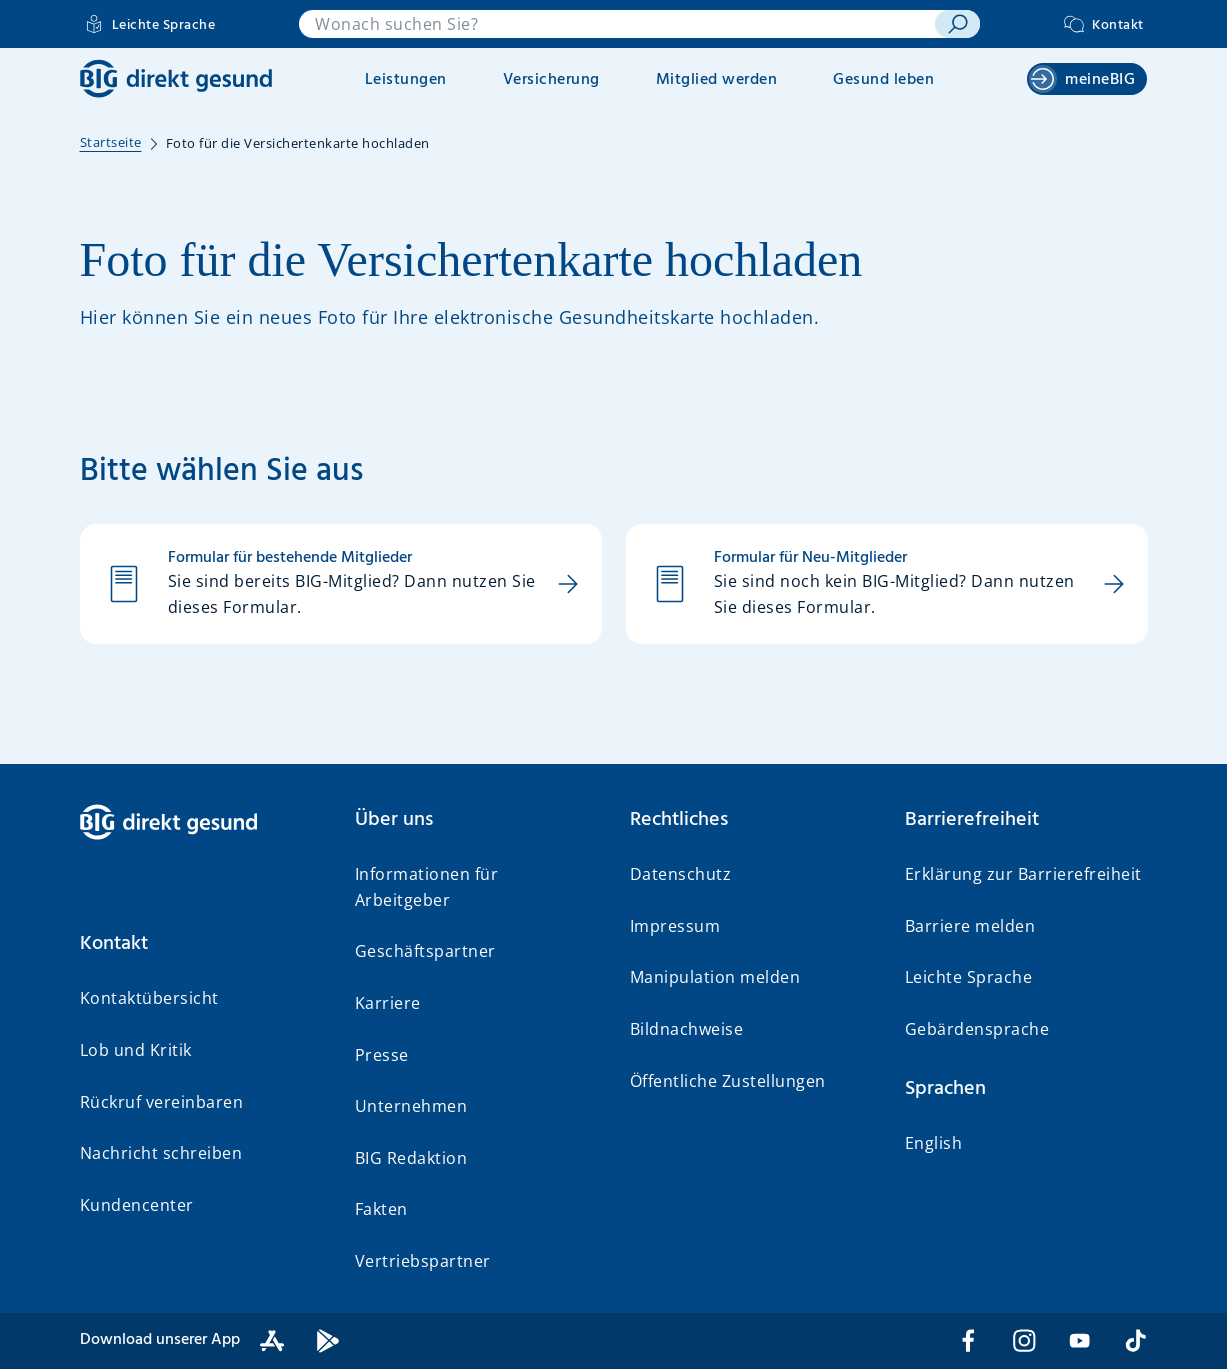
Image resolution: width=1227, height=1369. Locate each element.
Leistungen (406, 80)
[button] (201, 944)
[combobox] (617, 24)
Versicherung (551, 80)
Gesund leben (883, 80)
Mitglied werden (717, 80)
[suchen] (957, 24)
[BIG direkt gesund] (176, 78)
